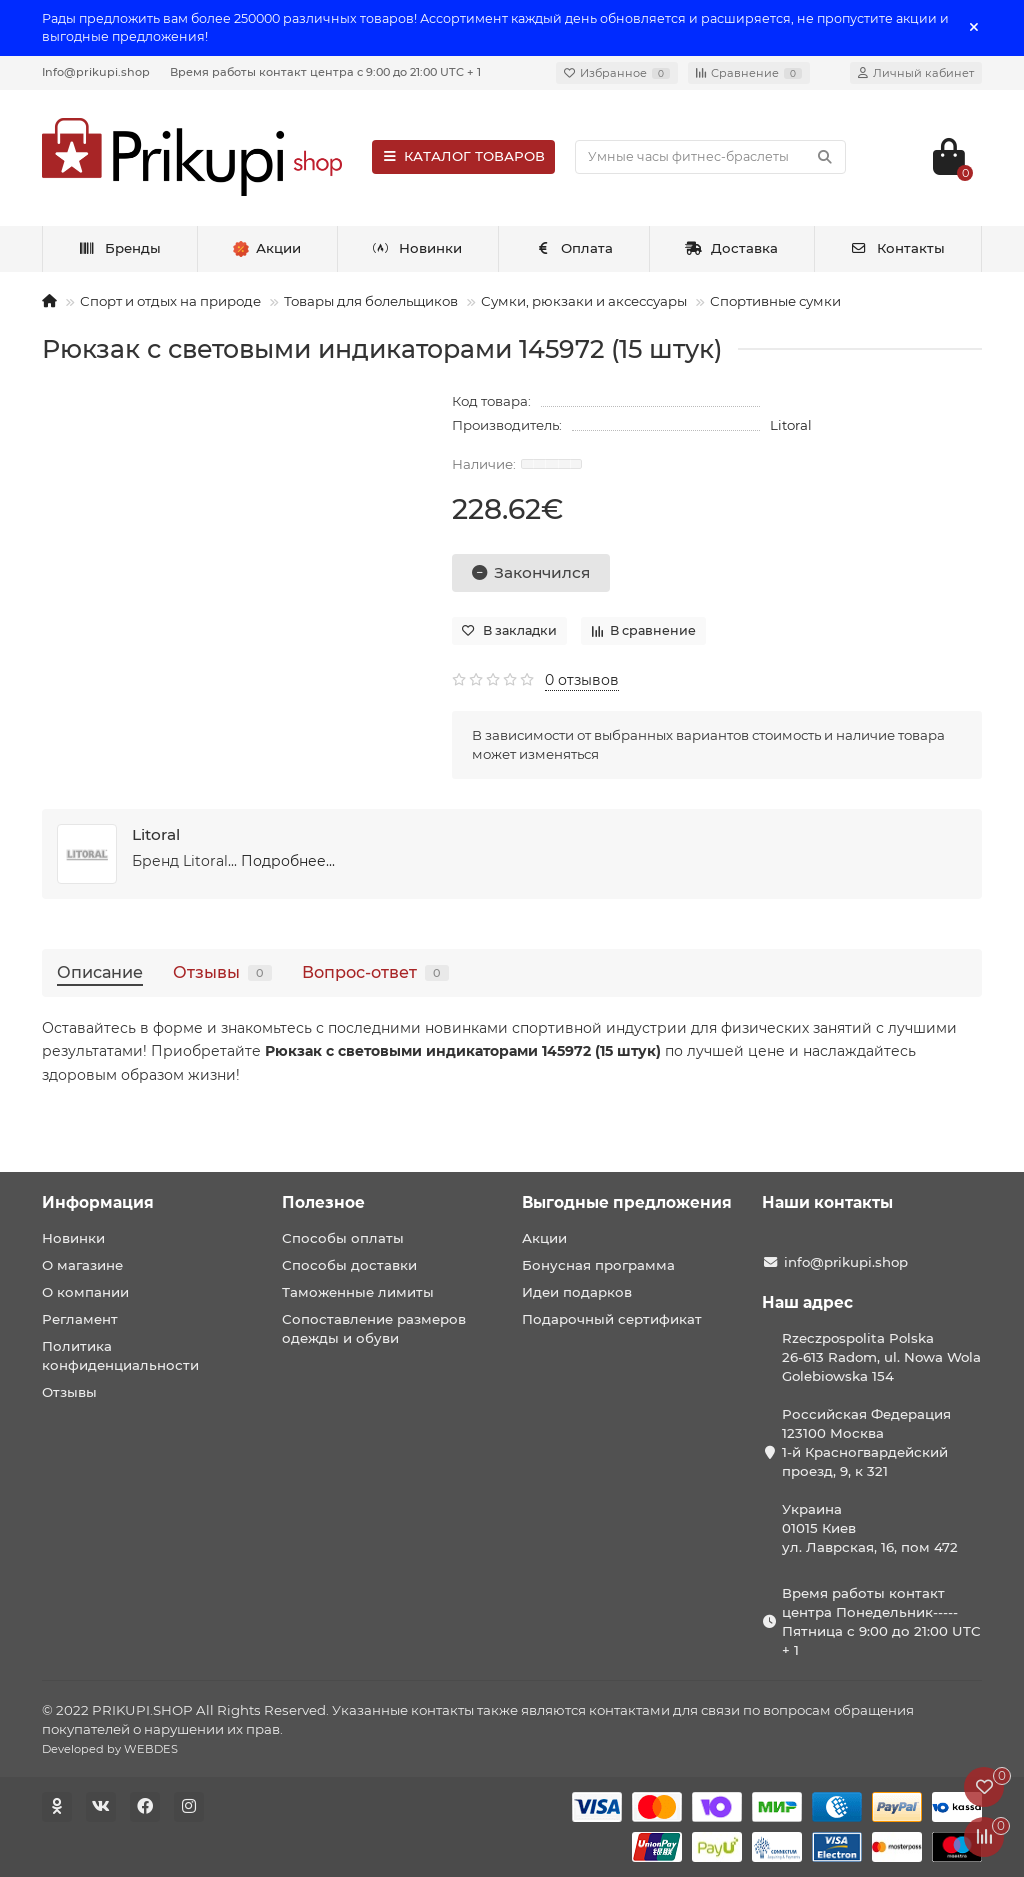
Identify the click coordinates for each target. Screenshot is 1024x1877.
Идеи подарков (577, 1292)
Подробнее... (288, 861)
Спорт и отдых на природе (170, 301)
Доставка (732, 248)
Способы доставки (349, 1265)
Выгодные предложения (627, 1202)
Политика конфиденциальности (120, 1355)
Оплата (573, 248)
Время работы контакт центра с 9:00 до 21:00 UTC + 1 (325, 72)
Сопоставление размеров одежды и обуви (374, 1328)
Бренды (119, 248)
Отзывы (222, 972)
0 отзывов (582, 680)
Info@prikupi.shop (96, 72)
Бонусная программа (598, 1265)
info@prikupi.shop (846, 1262)
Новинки (418, 248)
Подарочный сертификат (612, 1319)
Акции (544, 1238)
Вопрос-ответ (375, 972)
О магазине (82, 1265)
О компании (85, 1292)
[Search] (710, 157)
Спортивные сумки (775, 301)
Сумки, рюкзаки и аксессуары (584, 301)
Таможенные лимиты (358, 1292)
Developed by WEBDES (110, 1749)
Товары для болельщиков (371, 301)
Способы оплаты (343, 1238)
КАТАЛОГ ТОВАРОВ (463, 156)
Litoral (791, 425)
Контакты (897, 248)
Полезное (323, 1202)
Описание (100, 972)
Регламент (80, 1319)
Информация (98, 1202)
